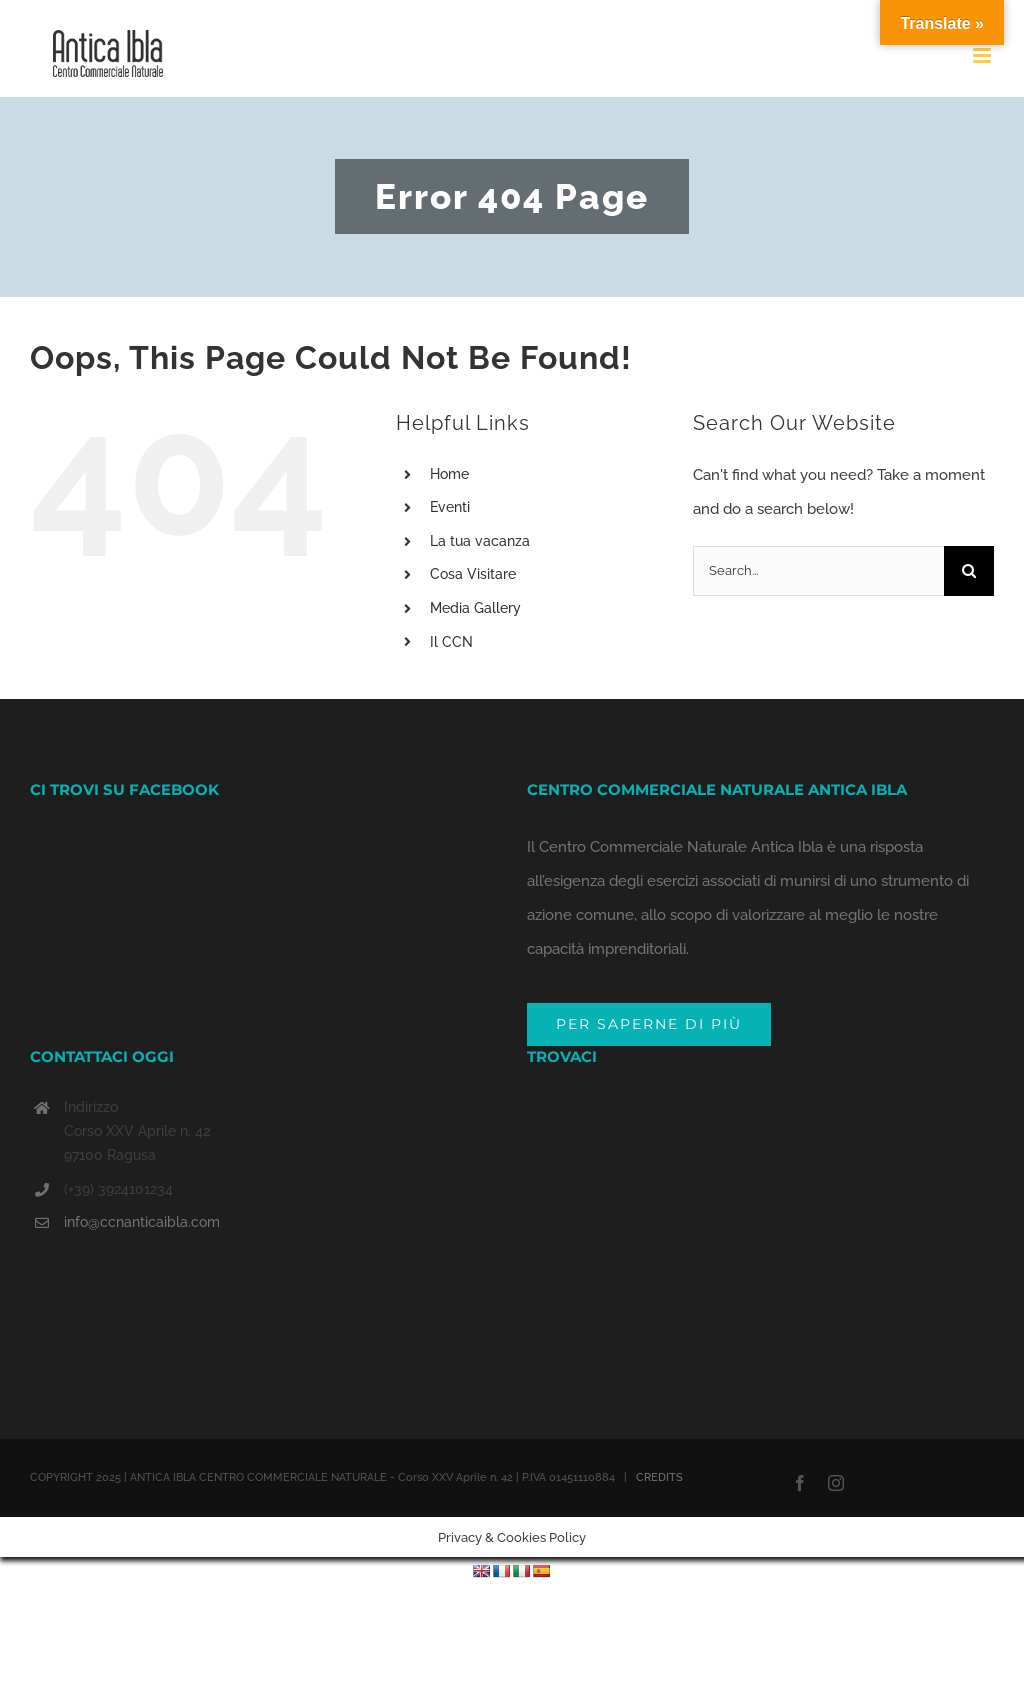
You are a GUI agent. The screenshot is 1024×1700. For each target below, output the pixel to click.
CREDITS (659, 1477)
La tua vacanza (480, 541)
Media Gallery (475, 608)
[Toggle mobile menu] (983, 55)
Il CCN (451, 642)
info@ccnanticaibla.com (142, 1222)
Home (449, 474)
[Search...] (818, 571)
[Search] (969, 571)
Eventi (450, 507)
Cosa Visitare (473, 574)
